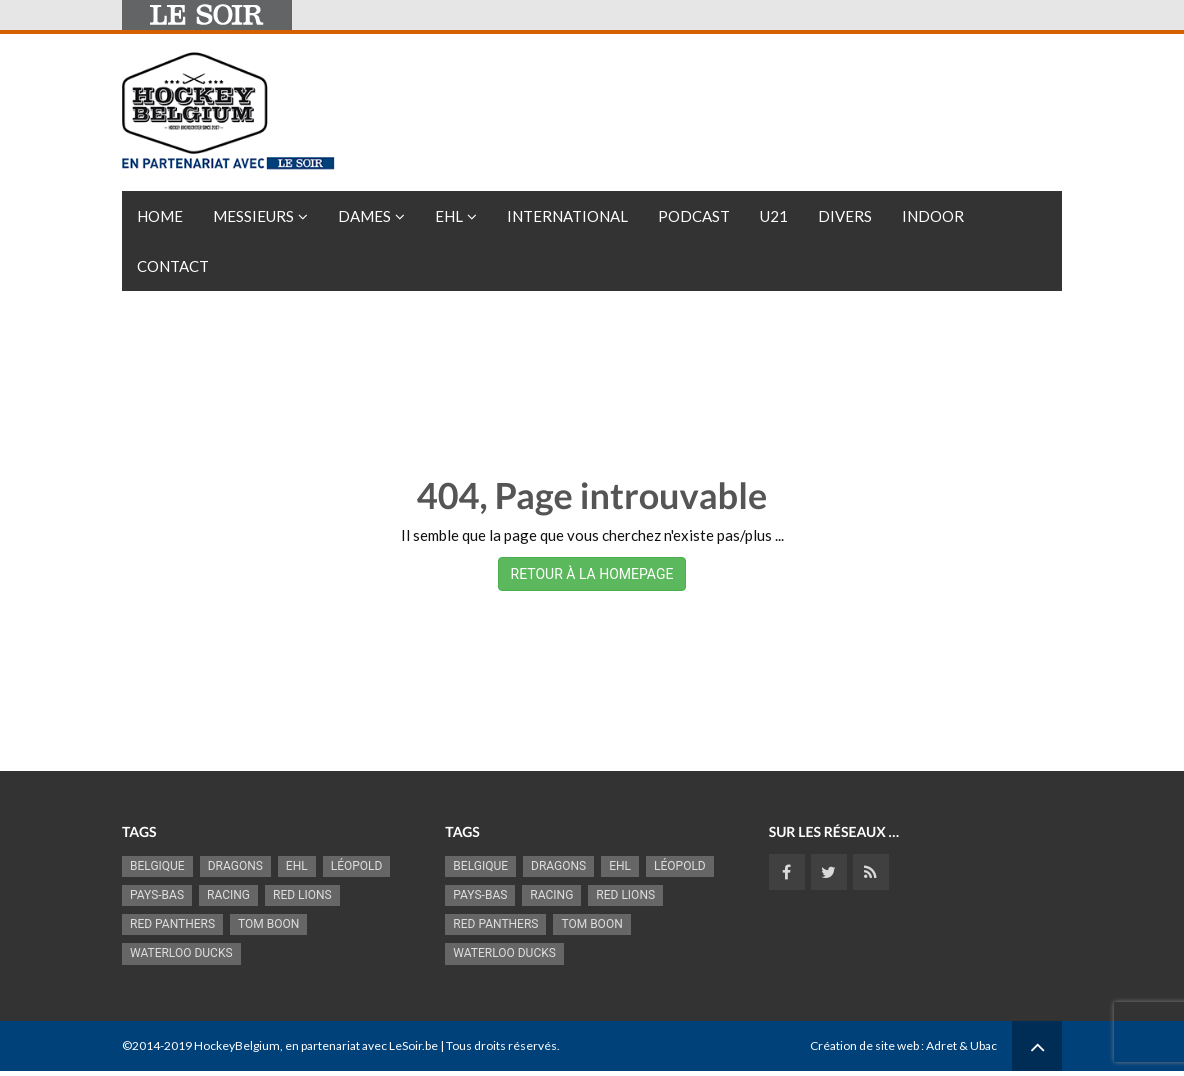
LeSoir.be (413, 1045)
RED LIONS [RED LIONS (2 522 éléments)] (302, 895)
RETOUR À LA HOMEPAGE (592, 574)
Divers (845, 216)
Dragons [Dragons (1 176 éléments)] (235, 866)
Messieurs (253, 216)
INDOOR (933, 216)
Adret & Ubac (961, 1045)
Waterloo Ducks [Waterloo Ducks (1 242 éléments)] (181, 953)
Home (160, 216)
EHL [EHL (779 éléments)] (297, 866)
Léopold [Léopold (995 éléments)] (357, 866)
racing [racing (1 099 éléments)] (228, 895)
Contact (173, 266)
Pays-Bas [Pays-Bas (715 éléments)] (157, 895)
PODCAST (694, 216)
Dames (364, 216)
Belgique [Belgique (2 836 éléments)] (157, 866)
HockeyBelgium (237, 1045)
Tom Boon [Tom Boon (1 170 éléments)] (268, 924)
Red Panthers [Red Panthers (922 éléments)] (172, 924)
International (567, 216)
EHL (449, 216)
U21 (774, 216)
